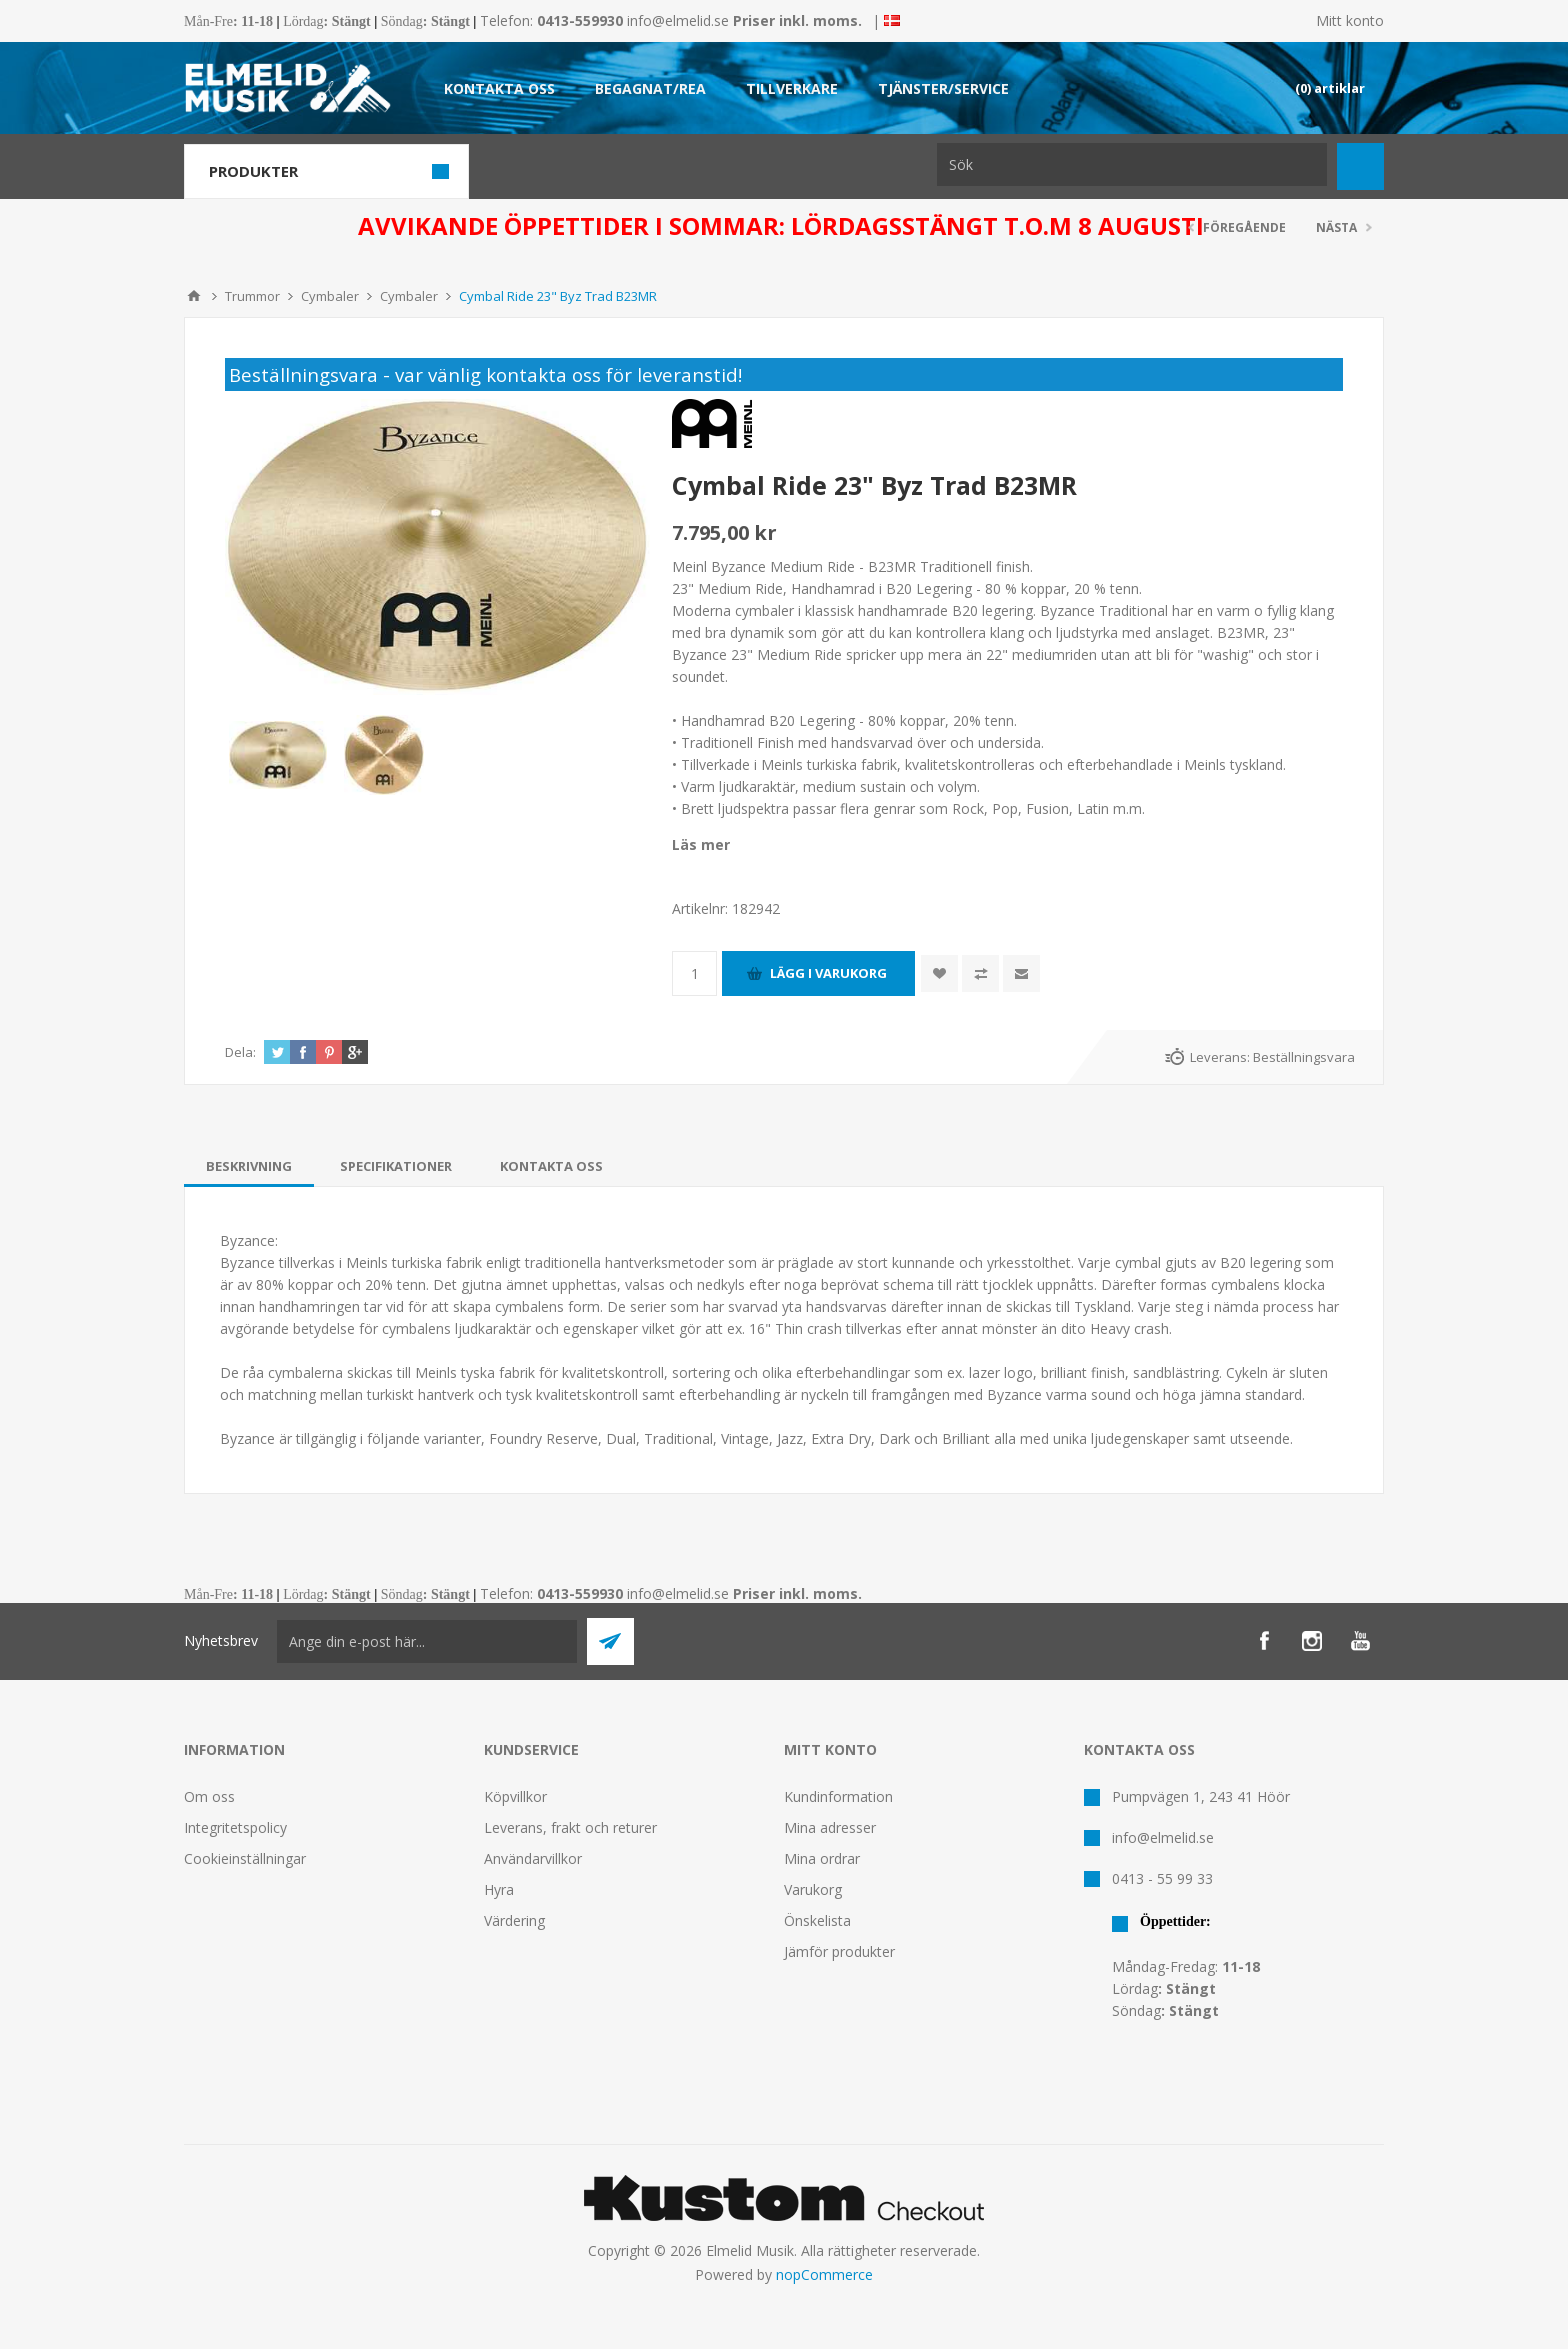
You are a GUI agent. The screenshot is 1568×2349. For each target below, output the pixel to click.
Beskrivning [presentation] (249, 1166)
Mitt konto (1350, 20)
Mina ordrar (822, 1858)
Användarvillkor (533, 1858)
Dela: (240, 1052)
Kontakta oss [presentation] (551, 1166)
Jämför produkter (839, 1951)
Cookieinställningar (245, 1858)
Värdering (514, 1920)
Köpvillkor (515, 1796)
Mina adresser (830, 1827)
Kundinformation (838, 1796)
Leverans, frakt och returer (570, 1827)
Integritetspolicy (235, 1827)
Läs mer (701, 844)
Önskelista (817, 1920)
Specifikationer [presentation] (396, 1166)
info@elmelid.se (678, 20)
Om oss (209, 1796)
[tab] (249, 1166)
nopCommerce (824, 2274)
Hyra (499, 1889)
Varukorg (813, 1889)
